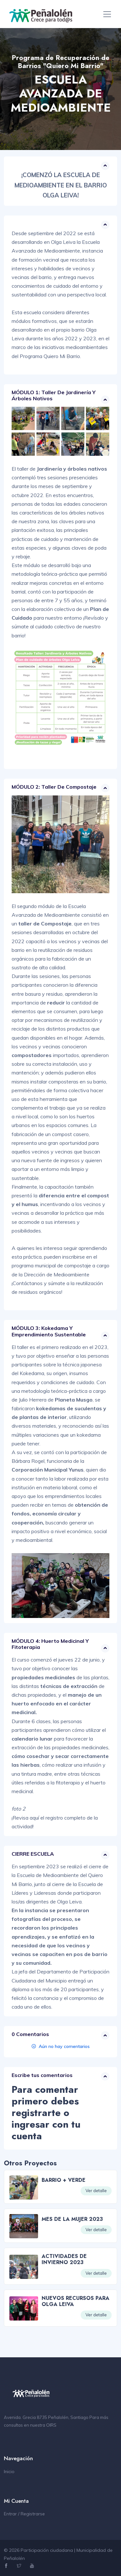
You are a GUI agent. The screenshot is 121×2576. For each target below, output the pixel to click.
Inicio (9, 2471)
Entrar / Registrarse (24, 2514)
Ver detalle (96, 2190)
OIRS (51, 2425)
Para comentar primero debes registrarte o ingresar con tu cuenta (46, 2112)
